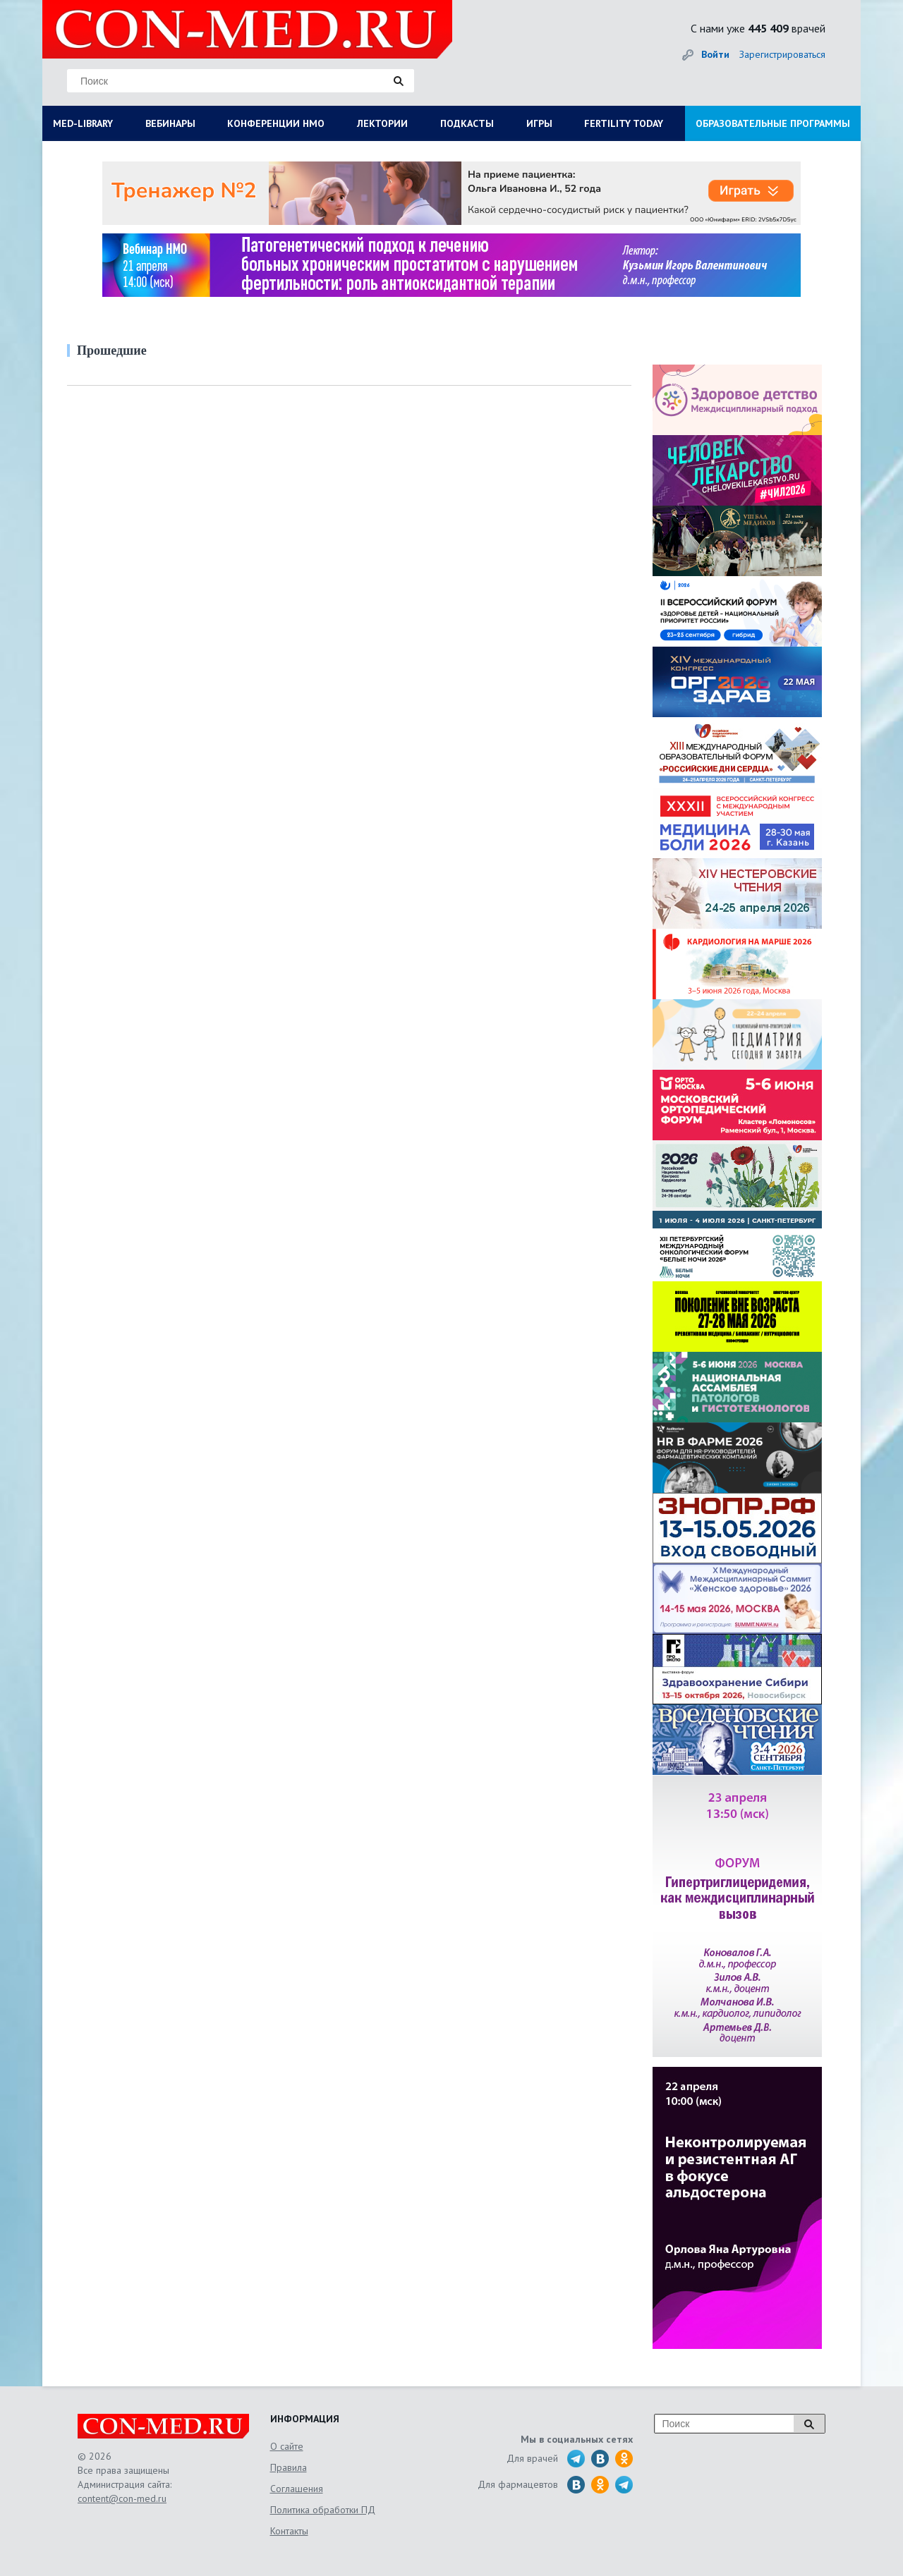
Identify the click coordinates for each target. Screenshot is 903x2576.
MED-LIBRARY (83, 123)
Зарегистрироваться (782, 54)
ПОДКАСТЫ (467, 123)
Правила (288, 2467)
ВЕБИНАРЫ (170, 123)
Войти (715, 54)
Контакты (289, 2531)
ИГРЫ (539, 123)
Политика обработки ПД (322, 2509)
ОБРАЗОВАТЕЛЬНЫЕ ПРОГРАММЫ (773, 123)
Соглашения (296, 2488)
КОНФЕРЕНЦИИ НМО (276, 123)
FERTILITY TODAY (623, 123)
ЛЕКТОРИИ (382, 123)
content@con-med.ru (122, 2498)
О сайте (286, 2446)
